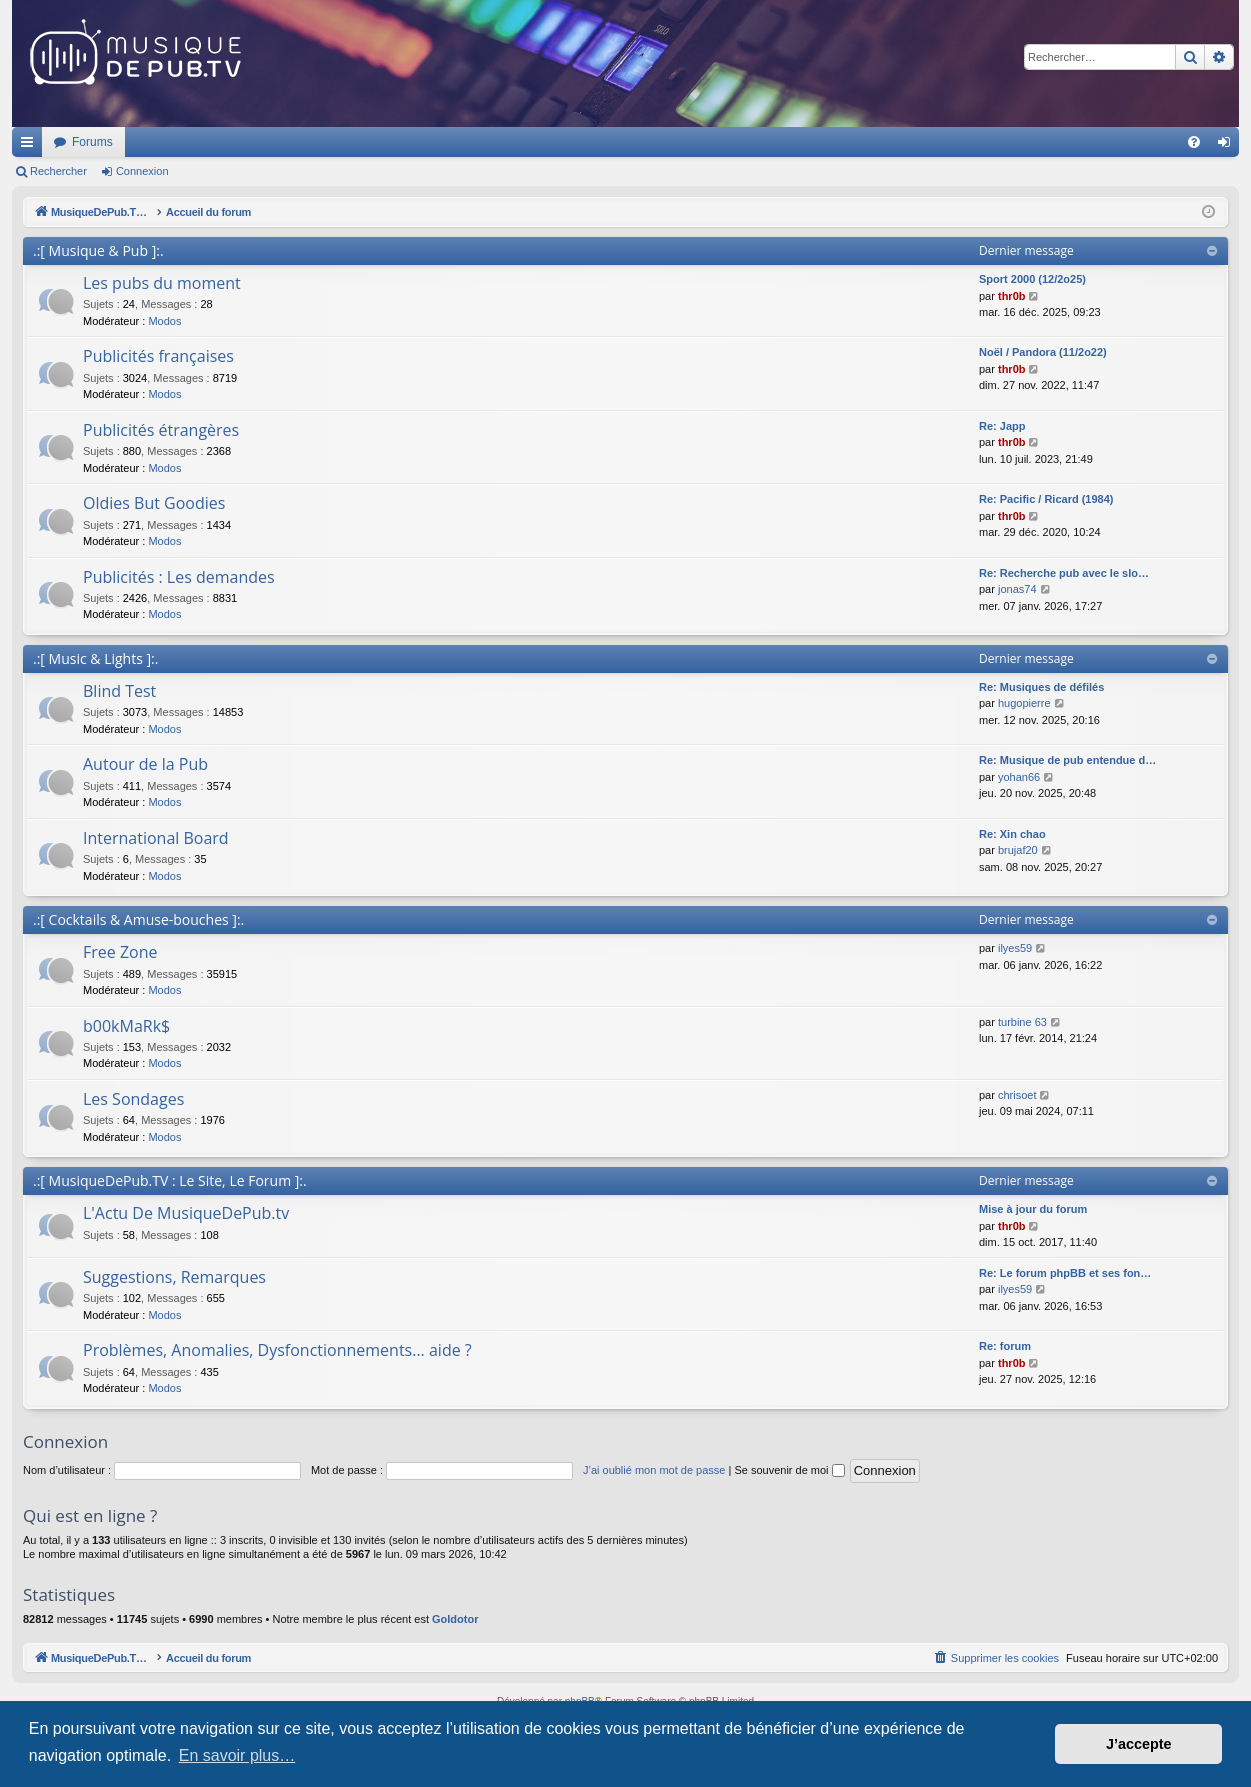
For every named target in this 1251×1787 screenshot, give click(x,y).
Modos (164, 321)
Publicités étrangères (161, 430)
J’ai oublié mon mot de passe (654, 1470)
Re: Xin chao (1012, 834)
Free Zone (120, 952)
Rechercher (58, 171)
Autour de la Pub (145, 764)
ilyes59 (1015, 948)
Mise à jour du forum (1033, 1209)
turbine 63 (1022, 1022)
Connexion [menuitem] (1228, 146)
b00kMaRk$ (126, 1026)
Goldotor (455, 1619)
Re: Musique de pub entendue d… (1067, 760)
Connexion (142, 171)
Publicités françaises (158, 356)
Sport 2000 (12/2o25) (1032, 279)
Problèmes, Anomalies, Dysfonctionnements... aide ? (277, 1350)
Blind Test (119, 691)
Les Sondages (133, 1099)
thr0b (1012, 296)
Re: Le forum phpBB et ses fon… (1065, 1273)
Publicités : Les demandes (179, 577)
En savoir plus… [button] (237, 1755)
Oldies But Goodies (154, 503)
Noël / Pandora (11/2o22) (1043, 352)
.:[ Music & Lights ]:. (95, 658)
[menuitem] (1194, 142)
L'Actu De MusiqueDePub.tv (186, 1213)
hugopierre (1024, 703)
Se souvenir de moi (789, 1470)
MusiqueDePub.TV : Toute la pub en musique (174, 142)
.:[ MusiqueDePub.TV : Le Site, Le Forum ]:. (170, 1180)
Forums (357, 142)
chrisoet (1017, 1095)
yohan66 (1019, 777)
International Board (156, 838)
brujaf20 (1018, 850)
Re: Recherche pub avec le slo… (1064, 573)
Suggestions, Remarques (174, 1277)
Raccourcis (31, 146)
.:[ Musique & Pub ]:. (98, 250)
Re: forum (1005, 1346)
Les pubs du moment (162, 283)
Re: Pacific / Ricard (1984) (1046, 499)
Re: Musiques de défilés (1041, 687)
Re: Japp (1002, 426)
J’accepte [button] (1139, 1744)
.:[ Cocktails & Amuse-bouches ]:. (138, 919)
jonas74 (1017, 589)
